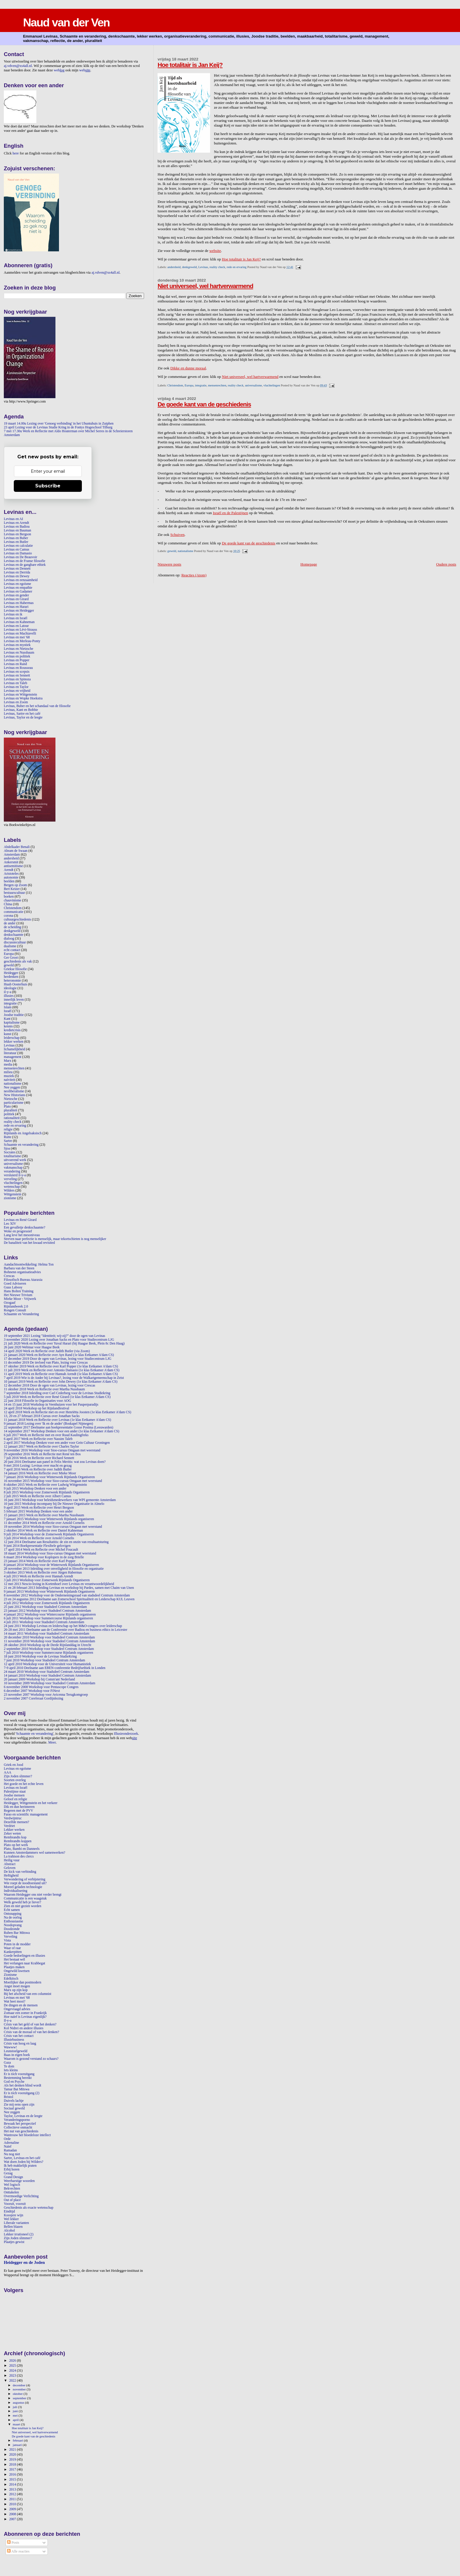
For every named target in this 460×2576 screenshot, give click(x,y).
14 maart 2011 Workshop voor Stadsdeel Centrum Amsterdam (46, 1634)
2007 (13, 2519)
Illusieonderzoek (126, 1734)
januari (18, 2445)
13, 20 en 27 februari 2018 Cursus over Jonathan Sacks (42, 1416)
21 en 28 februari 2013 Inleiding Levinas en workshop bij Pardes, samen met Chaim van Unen (69, 1588)
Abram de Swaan (16, 851)
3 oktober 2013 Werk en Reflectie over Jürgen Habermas (43, 1572)
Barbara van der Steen (19, 1268)
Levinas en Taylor (16, 687)
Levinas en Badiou (17, 527)
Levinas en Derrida (17, 572)
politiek (9, 1114)
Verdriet (9, 1826)
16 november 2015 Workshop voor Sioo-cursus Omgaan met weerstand (53, 1481)
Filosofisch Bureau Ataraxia (23, 1280)
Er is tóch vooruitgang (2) (21, 2093)
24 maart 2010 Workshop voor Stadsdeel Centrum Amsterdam (46, 1672)
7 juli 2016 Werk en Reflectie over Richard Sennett (39, 1458)
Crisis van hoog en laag (20, 2043)
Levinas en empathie (18, 588)
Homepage (308, 564)
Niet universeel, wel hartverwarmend (205, 285)
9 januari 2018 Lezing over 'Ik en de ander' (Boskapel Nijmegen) (48, 1424)
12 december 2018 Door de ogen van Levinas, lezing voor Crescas (49, 1385)
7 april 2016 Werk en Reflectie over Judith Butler (38, 1469)
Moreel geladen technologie (23, 1887)
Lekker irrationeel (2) (18, 2234)
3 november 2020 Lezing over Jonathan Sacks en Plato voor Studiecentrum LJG (59, 1340)
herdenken (11, 977)
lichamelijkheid (14, 1049)
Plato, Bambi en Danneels (22, 1849)
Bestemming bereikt (18, 2078)
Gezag (8, 2173)
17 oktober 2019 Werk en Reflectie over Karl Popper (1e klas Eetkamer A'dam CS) (61, 1366)
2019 (13, 2459)
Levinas (203, 267)
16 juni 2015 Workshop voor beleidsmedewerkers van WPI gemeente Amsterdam (60, 1500)
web (59, 70)
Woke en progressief (18, 1231)
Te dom (9, 2066)
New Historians (14, 1095)
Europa (189, 385)
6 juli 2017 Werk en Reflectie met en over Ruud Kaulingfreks (46, 1435)
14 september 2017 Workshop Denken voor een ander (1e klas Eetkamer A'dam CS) (61, 1431)
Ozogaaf (10, 1303)
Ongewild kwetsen (17, 1971)
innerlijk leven (14, 1000)
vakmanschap (13, 1168)
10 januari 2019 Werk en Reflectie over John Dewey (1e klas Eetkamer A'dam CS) (60, 1382)
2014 (13, 2484)
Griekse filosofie (15, 969)
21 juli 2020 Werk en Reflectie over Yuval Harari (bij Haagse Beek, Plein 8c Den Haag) (64, 1343)
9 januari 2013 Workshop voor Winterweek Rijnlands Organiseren (49, 1592)
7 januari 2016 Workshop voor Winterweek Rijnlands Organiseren (49, 1477)
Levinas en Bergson (17, 534)
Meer (52, 1742)
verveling (10, 1179)
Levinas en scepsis (16, 672)
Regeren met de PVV (18, 1811)
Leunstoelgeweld (15, 2051)
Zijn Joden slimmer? (18, 1776)
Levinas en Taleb (15, 683)
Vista (7, 1940)
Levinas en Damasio (18, 553)
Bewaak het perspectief (20, 2124)
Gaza (7, 2062)
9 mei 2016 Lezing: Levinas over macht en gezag (38, 1466)
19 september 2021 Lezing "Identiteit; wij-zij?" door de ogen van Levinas (54, 1336)
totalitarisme (12, 1156)
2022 (13, 2380)
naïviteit (9, 1080)
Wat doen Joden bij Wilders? (23, 2162)
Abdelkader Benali (17, 847)
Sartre (8, 1141)
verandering (12, 1171)
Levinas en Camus (16, 549)
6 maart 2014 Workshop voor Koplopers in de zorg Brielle (44, 1557)
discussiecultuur (15, 942)
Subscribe (47, 486)
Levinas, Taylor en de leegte (23, 717)
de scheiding (12, 927)
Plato (7, 1106)
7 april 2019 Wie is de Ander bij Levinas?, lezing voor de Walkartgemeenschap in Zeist (64, 1378)
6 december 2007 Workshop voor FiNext (32, 1691)
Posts (13, 2542)
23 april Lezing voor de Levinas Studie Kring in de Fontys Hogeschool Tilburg (58, 427)
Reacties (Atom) (194, 575)
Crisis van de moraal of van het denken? (31, 2032)
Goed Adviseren (15, 1284)
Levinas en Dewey (16, 576)
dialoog (9, 938)
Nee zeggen (12, 1087)
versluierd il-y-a (15, 1175)
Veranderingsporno (17, 2120)
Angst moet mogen (17, 1986)
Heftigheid (11, 1875)
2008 (13, 2514)
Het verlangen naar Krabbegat (24, 1963)
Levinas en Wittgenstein (20, 694)
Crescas (9, 1276)
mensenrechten (217, 385)
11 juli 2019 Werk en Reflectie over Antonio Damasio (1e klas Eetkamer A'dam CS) (61, 1370)
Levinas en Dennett (17, 569)
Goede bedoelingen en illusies (24, 1956)
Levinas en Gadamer (18, 591)
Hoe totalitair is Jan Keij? (190, 64)
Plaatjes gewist (14, 2242)
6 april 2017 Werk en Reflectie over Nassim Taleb (38, 1439)
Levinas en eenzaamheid (21, 580)
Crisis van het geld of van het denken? (30, 2024)
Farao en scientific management (26, 1814)
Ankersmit (11, 862)
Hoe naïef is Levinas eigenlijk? (25, 2017)
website (215, 250)
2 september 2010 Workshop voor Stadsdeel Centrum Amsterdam (49, 1649)
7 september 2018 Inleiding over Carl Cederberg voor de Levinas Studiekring (57, 1393)
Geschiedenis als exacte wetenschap (28, 2208)
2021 (13, 2450)
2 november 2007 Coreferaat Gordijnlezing (33, 1698)
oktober (18, 2393)
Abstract (10, 1864)
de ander (10, 923)
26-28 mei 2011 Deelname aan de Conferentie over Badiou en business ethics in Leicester (65, 1630)
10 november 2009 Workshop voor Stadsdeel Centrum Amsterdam (49, 1683)
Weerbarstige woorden (19, 2181)
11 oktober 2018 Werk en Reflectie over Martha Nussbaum (44, 1389)
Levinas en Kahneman (19, 622)
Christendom (175, 385)
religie (8, 1129)
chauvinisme (12, 900)
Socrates (10, 1152)
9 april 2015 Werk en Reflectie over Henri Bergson (39, 1508)
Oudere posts (446, 564)
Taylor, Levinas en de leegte (23, 2116)
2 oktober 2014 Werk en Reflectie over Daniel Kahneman (43, 1530)
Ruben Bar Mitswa (17, 1933)
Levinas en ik (13, 614)
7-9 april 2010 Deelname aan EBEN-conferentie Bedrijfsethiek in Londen (54, 1668)
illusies (8, 996)
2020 (13, 2454)
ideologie (10, 988)
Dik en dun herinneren (19, 1807)
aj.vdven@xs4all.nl (18, 66)
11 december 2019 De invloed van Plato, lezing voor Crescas (46, 1362)
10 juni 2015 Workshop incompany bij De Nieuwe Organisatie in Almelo (54, 1504)
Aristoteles (11, 874)
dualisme (10, 946)
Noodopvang (13, 1925)
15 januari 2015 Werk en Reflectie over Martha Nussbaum (44, 1515)
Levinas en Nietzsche (18, 649)
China (8, 904)
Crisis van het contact (18, 2036)
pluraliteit (10, 1110)
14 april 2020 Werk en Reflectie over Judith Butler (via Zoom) (47, 1351)
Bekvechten (12, 2188)
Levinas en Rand (15, 664)
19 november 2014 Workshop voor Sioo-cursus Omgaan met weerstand (53, 1527)
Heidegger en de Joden (24, 2262)
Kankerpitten (13, 1952)
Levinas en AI (13, 519)
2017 (13, 2469)
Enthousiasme (13, 1921)
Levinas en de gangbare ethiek (25, 565)
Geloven (10, 1868)
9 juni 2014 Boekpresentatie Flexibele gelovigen (37, 1546)
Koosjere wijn (13, 2215)
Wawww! (10, 2047)
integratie (201, 385)
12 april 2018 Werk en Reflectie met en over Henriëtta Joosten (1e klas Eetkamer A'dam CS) (67, 1412)
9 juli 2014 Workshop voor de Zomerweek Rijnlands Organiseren (49, 1534)
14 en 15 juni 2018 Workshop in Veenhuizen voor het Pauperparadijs (51, 1404)
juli (15, 2407)
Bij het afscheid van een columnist (27, 1994)
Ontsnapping (12, 1914)
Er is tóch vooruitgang (19, 2074)
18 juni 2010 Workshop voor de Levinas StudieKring (40, 1656)
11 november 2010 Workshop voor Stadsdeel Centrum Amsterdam (49, 1641)
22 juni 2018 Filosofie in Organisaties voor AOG (37, 1401)
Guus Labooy (13, 1287)
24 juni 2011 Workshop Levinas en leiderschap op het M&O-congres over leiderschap (63, 1626)
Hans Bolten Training (18, 1291)
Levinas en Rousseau (18, 668)
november (20, 2389)
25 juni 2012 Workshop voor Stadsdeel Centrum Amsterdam (45, 1607)
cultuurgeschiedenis (17, 919)
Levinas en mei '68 (17, 637)
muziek (9, 1076)
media (8, 1064)
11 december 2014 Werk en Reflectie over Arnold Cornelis (44, 1523)
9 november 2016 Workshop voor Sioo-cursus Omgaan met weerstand (52, 1450)
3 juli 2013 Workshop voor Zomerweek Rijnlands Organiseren (47, 1580)
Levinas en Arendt (16, 523)
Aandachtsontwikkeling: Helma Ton (29, 1264)
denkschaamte (13, 935)
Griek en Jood (13, 1765)
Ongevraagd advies (17, 2009)
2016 (13, 2474)
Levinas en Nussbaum (19, 652)
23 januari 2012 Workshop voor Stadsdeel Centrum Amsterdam (47, 1611)
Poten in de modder (17, 1944)
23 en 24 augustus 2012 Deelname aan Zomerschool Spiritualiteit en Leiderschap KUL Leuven (69, 1599)
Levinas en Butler (16, 542)
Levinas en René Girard (20, 1220)
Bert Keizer (12, 889)
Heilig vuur (12, 1860)
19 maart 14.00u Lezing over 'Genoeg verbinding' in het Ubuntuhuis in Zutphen (59, 423)
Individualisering (15, 1891)
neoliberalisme (14, 1091)
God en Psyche (14, 2082)
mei (15, 2415)
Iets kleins (11, 2070)
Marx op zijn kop (16, 1990)
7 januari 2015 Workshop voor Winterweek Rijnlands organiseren (49, 1519)
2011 (13, 2499)
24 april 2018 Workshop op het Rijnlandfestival (36, 1408)
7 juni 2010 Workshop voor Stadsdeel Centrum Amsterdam (44, 1660)
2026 (13, 2361)
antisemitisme (13, 866)
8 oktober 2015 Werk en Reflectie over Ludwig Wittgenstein (45, 1485)
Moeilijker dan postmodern (22, 1982)
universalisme (253, 385)
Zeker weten (12, 1833)
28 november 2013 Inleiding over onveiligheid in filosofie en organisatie (54, 1569)
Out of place (12, 2200)
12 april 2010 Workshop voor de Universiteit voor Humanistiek (47, 1664)
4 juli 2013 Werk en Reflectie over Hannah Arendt (38, 1576)
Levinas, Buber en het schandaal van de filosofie (37, 706)
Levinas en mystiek (17, 645)
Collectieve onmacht (18, 2127)
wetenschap (12, 1187)
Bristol (8, 2097)
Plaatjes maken (14, 1967)
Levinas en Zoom (16, 702)
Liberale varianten (16, 2223)
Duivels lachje (13, 2101)
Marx (7, 1061)
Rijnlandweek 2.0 (16, 1306)
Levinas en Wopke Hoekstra (23, 698)
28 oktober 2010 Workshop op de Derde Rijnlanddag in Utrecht (47, 1645)
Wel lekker (11, 2219)
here (16, 153)
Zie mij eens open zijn (19, 2104)
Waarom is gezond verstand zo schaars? (31, 2059)
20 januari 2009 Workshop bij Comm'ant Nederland (39, 1679)
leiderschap (11, 1038)
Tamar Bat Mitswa (16, 2089)
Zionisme (10, 1975)
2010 (13, 2504)
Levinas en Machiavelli (20, 633)
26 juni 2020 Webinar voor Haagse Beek (32, 1347)
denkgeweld (189, 267)
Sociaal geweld (14, 2108)
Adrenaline (11, 2143)
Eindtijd (9, 2211)
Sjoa (7, 1148)
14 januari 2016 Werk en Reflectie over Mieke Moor (40, 1473)
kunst (7, 1034)
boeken (9, 897)
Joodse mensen (14, 1795)
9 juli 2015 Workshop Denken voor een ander (35, 1488)
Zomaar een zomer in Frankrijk (25, 2013)
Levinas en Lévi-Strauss (20, 630)
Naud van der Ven (66, 22)
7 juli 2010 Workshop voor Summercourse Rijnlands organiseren (48, 1653)
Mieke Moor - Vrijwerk (20, 1299)
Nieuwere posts (169, 564)
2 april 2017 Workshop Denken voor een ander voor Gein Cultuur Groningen (57, 1443)
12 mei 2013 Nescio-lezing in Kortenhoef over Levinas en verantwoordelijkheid (59, 1584)
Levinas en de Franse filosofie (24, 561)
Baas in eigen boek (17, 2055)
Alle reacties (18, 2551)
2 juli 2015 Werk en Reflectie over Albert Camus (37, 1496)
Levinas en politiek (17, 656)
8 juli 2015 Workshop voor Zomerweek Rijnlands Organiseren (47, 1492)
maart (17, 2424)
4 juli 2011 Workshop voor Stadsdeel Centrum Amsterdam (44, 1622)
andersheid (173, 267)
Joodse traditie (14, 1015)
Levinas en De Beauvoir (20, 557)
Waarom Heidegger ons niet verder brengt (33, 1895)
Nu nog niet (12, 2154)
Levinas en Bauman (17, 530)
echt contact (12, 950)
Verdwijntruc (13, 1818)
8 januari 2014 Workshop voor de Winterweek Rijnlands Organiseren (51, 1565)
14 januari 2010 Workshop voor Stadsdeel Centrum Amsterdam (47, 1675)
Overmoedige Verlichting (21, 2196)
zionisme (10, 1198)
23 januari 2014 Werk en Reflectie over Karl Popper (39, 1561)
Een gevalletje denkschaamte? (24, 1227)
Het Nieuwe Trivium (18, 1295)
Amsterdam (12, 855)
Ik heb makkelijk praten (20, 2166)
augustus (19, 2402)
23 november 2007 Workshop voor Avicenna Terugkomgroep (46, 1695)
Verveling (10, 1937)
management (12, 1057)
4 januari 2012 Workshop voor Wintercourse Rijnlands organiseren (50, 1614)
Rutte (7, 1137)
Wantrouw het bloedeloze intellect (27, 2135)
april (16, 2420)
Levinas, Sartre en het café (22, 714)
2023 (13, 2376)
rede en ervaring (237, 267)
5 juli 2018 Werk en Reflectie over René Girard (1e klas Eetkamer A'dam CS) (57, 1397)
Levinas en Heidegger (19, 611)
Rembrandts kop (15, 1837)
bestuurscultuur (14, 893)
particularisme (13, 1103)
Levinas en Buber (16, 538)
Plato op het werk (16, 1845)
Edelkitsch (11, 1979)
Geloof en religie (15, 1799)
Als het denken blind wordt (22, 2085)
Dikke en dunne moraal (188, 368)
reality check (217, 267)
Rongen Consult (15, 1310)
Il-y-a (7, 2021)
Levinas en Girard (16, 599)
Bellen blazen (13, 2227)
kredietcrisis (12, 1030)
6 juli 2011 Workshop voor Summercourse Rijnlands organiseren (48, 1618)
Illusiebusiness (14, 2040)
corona (8, 916)
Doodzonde (12, 1929)
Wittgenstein (12, 1194)
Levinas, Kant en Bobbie (21, 710)
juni (16, 2411)
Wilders (9, 1190)
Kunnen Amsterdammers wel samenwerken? (34, 1853)
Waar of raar (12, 1948)
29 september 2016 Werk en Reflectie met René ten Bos (42, 1454)
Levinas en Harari (16, 607)
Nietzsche (10, 1099)
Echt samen (12, 1910)
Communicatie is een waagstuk (25, 1898)
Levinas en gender (16, 595)
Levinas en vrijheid (17, 691)
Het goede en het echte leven (23, 1784)
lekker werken (13, 1042)
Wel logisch (12, 2185)
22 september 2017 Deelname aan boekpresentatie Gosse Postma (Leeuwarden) (58, 1427)
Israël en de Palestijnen (230, 513)
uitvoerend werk (15, 1160)
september (20, 2398)
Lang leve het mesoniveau (22, 1235)
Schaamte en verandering (21, 1145)
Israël (7, 1011)
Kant (7, 1019)
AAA (7, 1772)
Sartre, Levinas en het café (22, 2158)
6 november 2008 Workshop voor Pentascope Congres (41, 1687)
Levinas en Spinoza (17, 679)
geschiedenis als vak (18, 961)
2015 (13, 2479)
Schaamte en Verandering (21, 1314)
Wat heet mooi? (14, 2001)
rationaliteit (12, 1118)
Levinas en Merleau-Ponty (22, 641)
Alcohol (9, 2230)
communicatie (13, 912)
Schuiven (177, 534)
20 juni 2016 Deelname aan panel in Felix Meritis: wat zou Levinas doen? (55, 1462)
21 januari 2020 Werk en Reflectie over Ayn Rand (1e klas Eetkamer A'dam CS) (59, 1355)
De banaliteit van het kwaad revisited (29, 1243)
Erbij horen (11, 2169)
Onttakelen (11, 2192)
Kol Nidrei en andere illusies (23, 2028)
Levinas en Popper (16, 660)
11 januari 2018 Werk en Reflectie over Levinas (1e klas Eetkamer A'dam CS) (57, 1420)
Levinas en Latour (16, 626)
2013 (13, 2489)
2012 (13, 2494)
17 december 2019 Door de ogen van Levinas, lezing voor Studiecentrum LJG (57, 1359)
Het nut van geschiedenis (21, 2131)
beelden (9, 881)
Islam (7, 1007)
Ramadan (10, 2150)
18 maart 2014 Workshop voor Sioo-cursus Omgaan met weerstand (50, 1553)
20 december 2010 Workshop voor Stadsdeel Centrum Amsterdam (49, 1637)
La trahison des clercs (19, 1856)
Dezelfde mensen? (16, 1822)
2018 (13, 2464)
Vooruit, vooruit (15, 2204)
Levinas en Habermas (19, 603)
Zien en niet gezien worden (22, 1906)
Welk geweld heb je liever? (22, 1902)
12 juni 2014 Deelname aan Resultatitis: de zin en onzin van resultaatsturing (56, 1542)
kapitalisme (12, 1022)
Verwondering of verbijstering (24, 1879)
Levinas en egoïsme (17, 584)
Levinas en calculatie (18, 546)
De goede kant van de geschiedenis (204, 404)
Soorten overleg (15, 1780)
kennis (8, 1026)
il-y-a (7, 992)
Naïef (7, 2146)
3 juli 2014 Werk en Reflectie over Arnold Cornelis (39, 1538)
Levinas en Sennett (17, 675)
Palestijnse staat (15, 1791)
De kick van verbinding (20, 1872)
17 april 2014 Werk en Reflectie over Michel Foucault (41, 1550)
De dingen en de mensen (21, 2005)
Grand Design (13, 2177)
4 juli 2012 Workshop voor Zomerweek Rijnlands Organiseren (47, 1603)
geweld (171, 551)
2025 (13, 2366)
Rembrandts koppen (17, 1841)
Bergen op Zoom (15, 885)
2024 (13, 2371)
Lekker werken (14, 1830)
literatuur (10, 1053)
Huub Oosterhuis (15, 984)
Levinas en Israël (15, 618)
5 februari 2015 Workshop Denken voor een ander (38, 1511)
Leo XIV (10, 1224)
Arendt (8, 870)
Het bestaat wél (14, 1959)
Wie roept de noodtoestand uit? (25, 1883)
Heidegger (11, 973)
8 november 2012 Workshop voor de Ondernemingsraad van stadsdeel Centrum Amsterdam (67, 1595)
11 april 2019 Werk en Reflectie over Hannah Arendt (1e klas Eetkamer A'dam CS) (61, 1374)
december (19, 2385)
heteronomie (12, 980)
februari (18, 2440)
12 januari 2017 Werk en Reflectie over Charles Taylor (41, 1446)
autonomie (11, 877)
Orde (7, 2139)
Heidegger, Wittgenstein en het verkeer (31, 1803)
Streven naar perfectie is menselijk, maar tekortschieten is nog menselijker (55, 1239)
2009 (13, 2509)
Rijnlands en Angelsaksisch (23, 1133)
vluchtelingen (271, 385)
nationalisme (185, 551)
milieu (8, 1072)
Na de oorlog (13, 1917)
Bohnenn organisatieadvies (22, 1272)
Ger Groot (11, 958)
